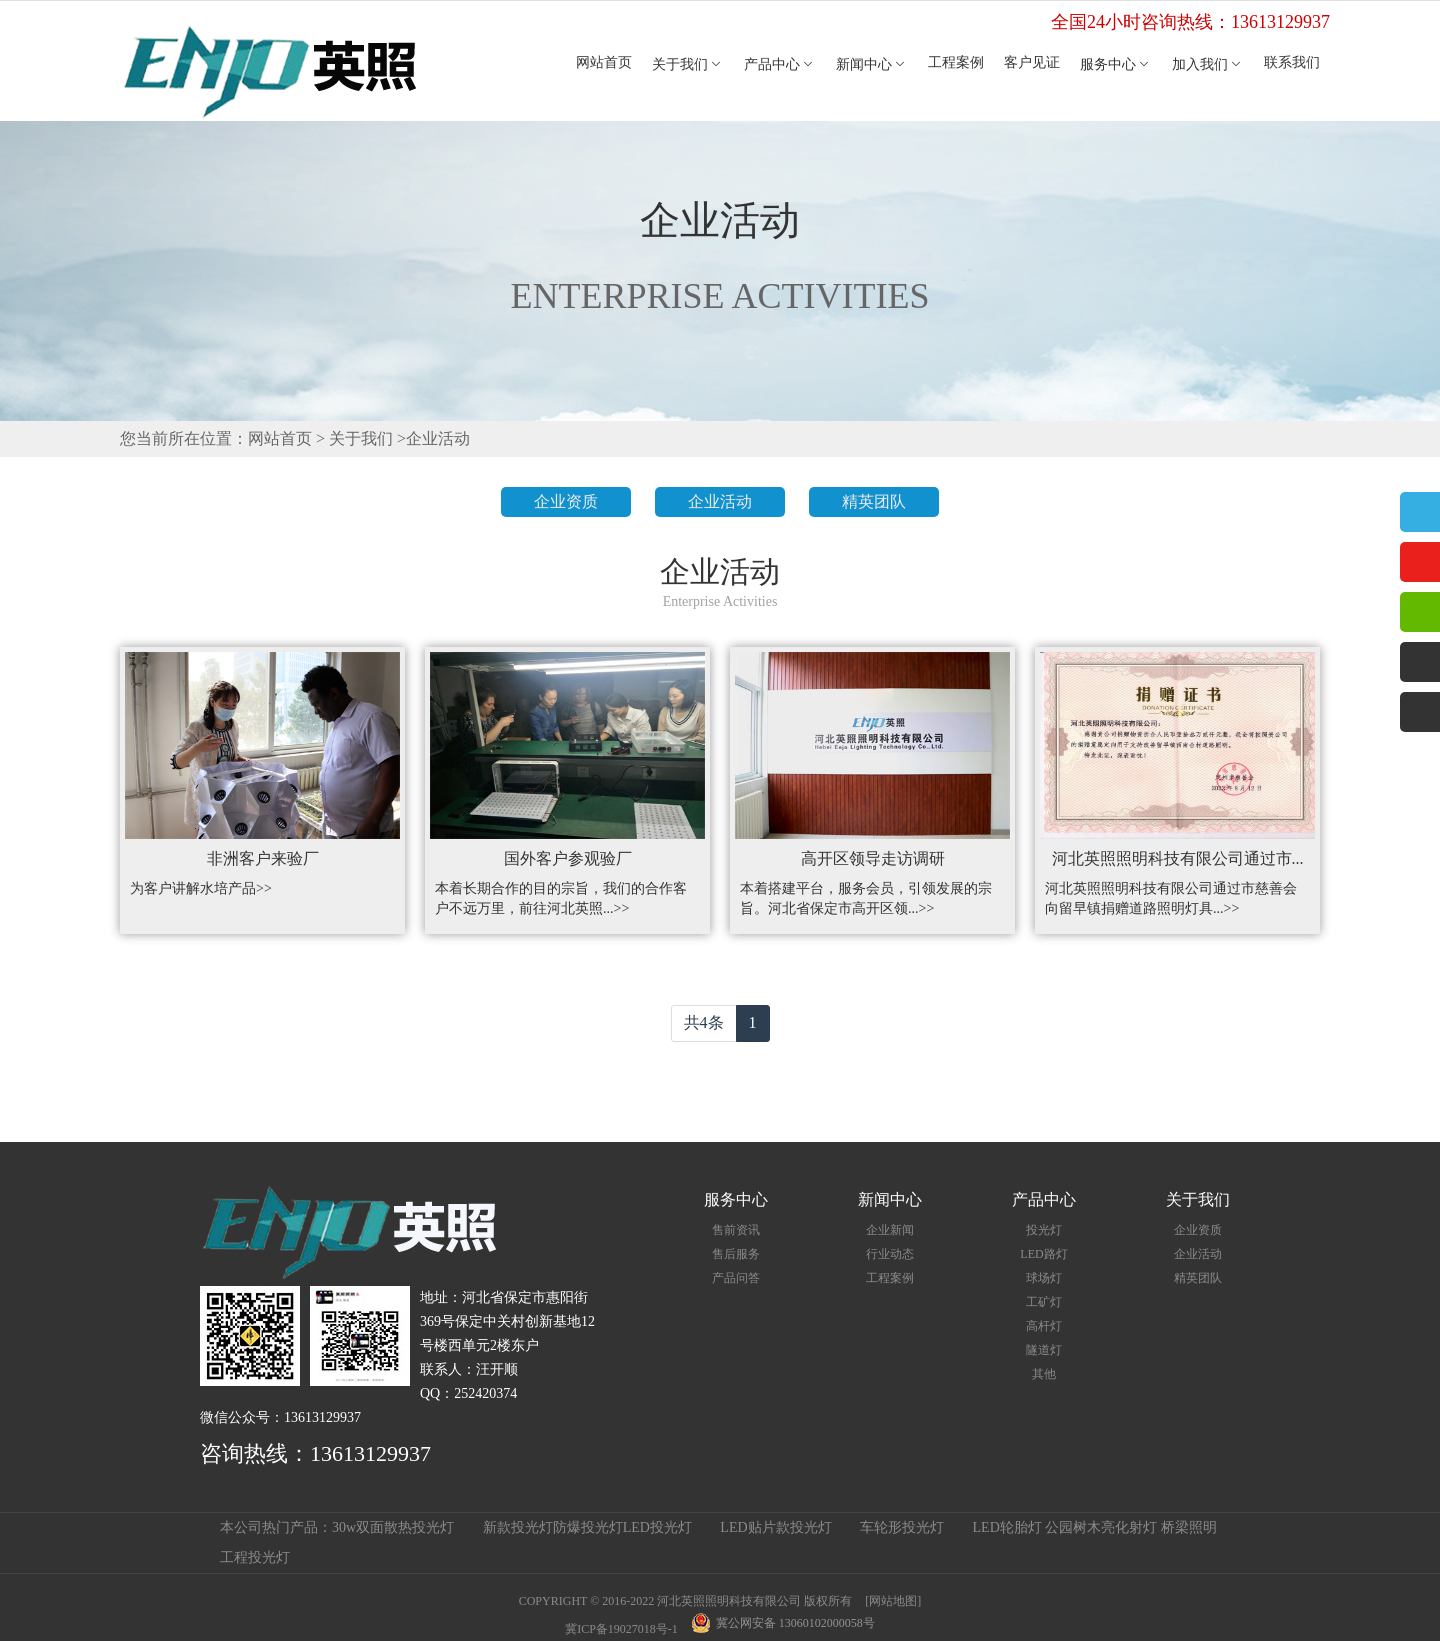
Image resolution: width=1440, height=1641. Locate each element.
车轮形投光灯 (902, 1527)
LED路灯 (1043, 1254)
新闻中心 (872, 64)
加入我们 (1208, 64)
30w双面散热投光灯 (393, 1527)
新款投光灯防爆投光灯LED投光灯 (587, 1527)
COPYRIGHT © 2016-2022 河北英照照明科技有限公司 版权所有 (686, 1601)
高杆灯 (1044, 1326)
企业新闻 (890, 1230)
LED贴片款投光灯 (775, 1527)
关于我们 (688, 64)
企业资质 (566, 501)
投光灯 (1044, 1230)
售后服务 (736, 1254)
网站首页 (604, 62)
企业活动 (438, 438)
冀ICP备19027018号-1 (621, 1629)
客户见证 (1032, 62)
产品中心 (780, 64)
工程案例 (956, 62)
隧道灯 (1044, 1350)
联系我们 (1292, 62)
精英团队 (874, 501)
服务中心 (1116, 64)
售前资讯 (736, 1230)
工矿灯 (1044, 1302)
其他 (1044, 1374)
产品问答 (736, 1278)
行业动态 (890, 1254)
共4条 (704, 1022)
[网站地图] (893, 1601)
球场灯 (1044, 1278)
